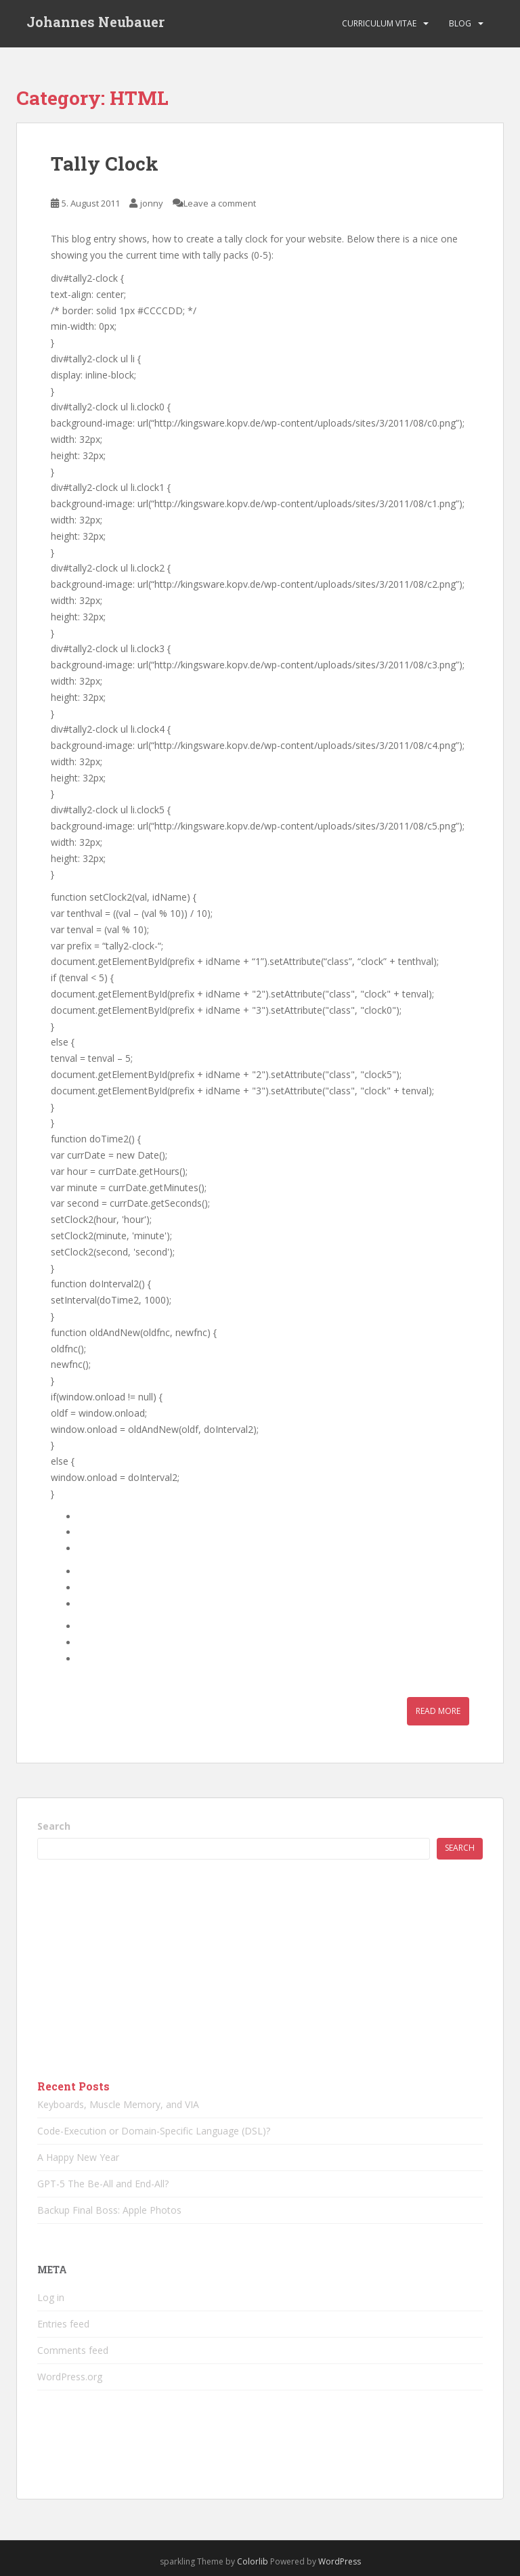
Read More (438, 1711)
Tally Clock (104, 163)
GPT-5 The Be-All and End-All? (103, 2183)
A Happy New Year (78, 2157)
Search (53, 1826)
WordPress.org (69, 2376)
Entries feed (63, 2323)
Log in (50, 2297)
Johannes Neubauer (95, 24)
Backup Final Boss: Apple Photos (109, 2210)
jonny (151, 203)
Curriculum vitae (379, 23)
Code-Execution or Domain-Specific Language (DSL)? (153, 2130)
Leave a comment (219, 203)
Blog (460, 23)
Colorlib (252, 2561)
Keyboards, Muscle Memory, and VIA (118, 2104)
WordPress (339, 2561)
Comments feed (72, 2350)
